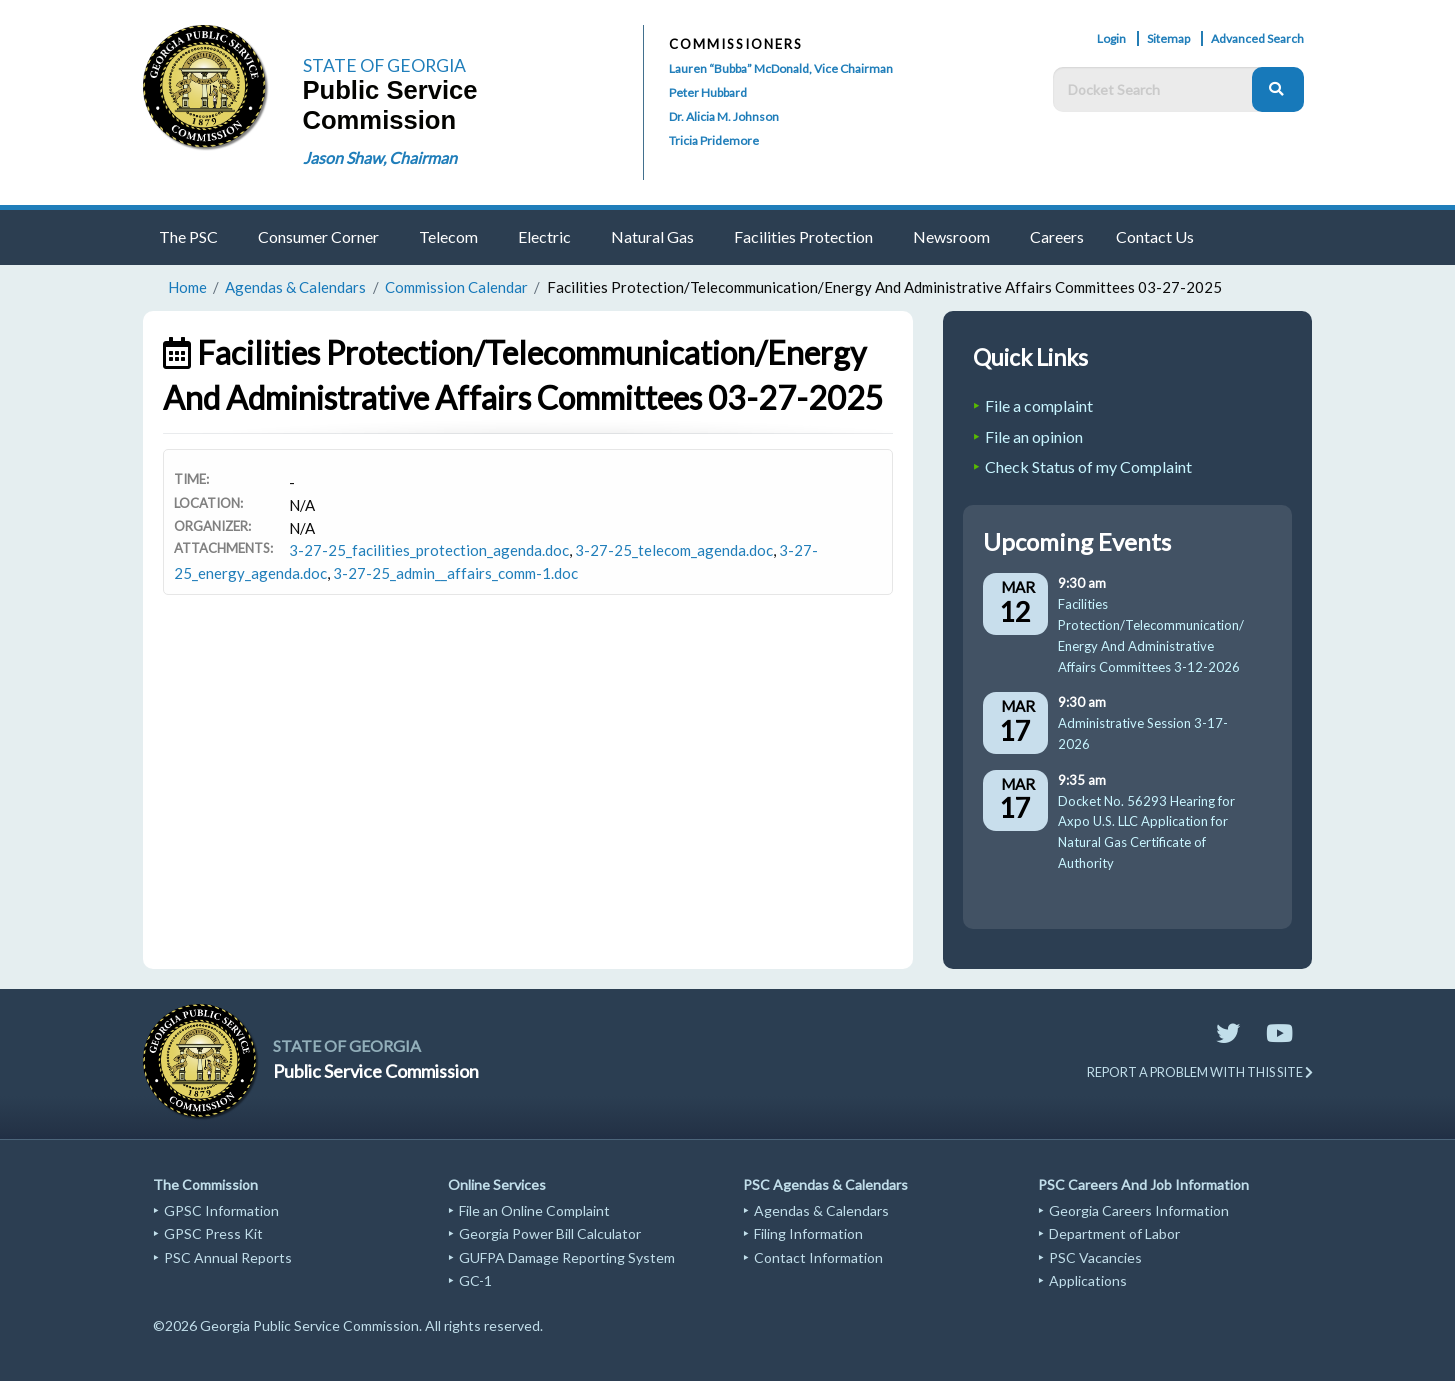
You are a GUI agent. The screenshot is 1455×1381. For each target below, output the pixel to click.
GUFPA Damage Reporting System (567, 1257)
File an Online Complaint (534, 1210)
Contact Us (1155, 236)
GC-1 (475, 1280)
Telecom (448, 236)
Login (1111, 38)
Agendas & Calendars (295, 287)
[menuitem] (192, 237)
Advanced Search (1257, 38)
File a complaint (1039, 405)
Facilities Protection (803, 236)
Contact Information (818, 1257)
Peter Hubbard (708, 92)
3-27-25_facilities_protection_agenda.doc (429, 550)
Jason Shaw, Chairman (380, 157)
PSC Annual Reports (228, 1257)
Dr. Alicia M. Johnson (724, 116)
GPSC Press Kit (213, 1233)
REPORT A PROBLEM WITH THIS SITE (1200, 1072)
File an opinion (1034, 436)
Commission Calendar (456, 287)
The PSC (188, 236)
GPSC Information (221, 1210)
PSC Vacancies (1095, 1257)
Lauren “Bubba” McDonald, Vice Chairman (781, 68)
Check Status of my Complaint (1088, 466)
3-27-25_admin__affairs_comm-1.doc (455, 573)
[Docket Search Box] (1157, 89)
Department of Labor (1114, 1233)
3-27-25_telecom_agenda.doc (674, 550)
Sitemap (1168, 38)
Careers (1057, 236)
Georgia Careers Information (1139, 1210)
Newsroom (951, 236)
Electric (544, 236)
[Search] (1278, 89)
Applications (1088, 1280)
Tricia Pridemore (714, 140)
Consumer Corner (318, 236)
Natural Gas (652, 236)
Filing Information (808, 1233)
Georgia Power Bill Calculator (550, 1233)
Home (187, 287)
